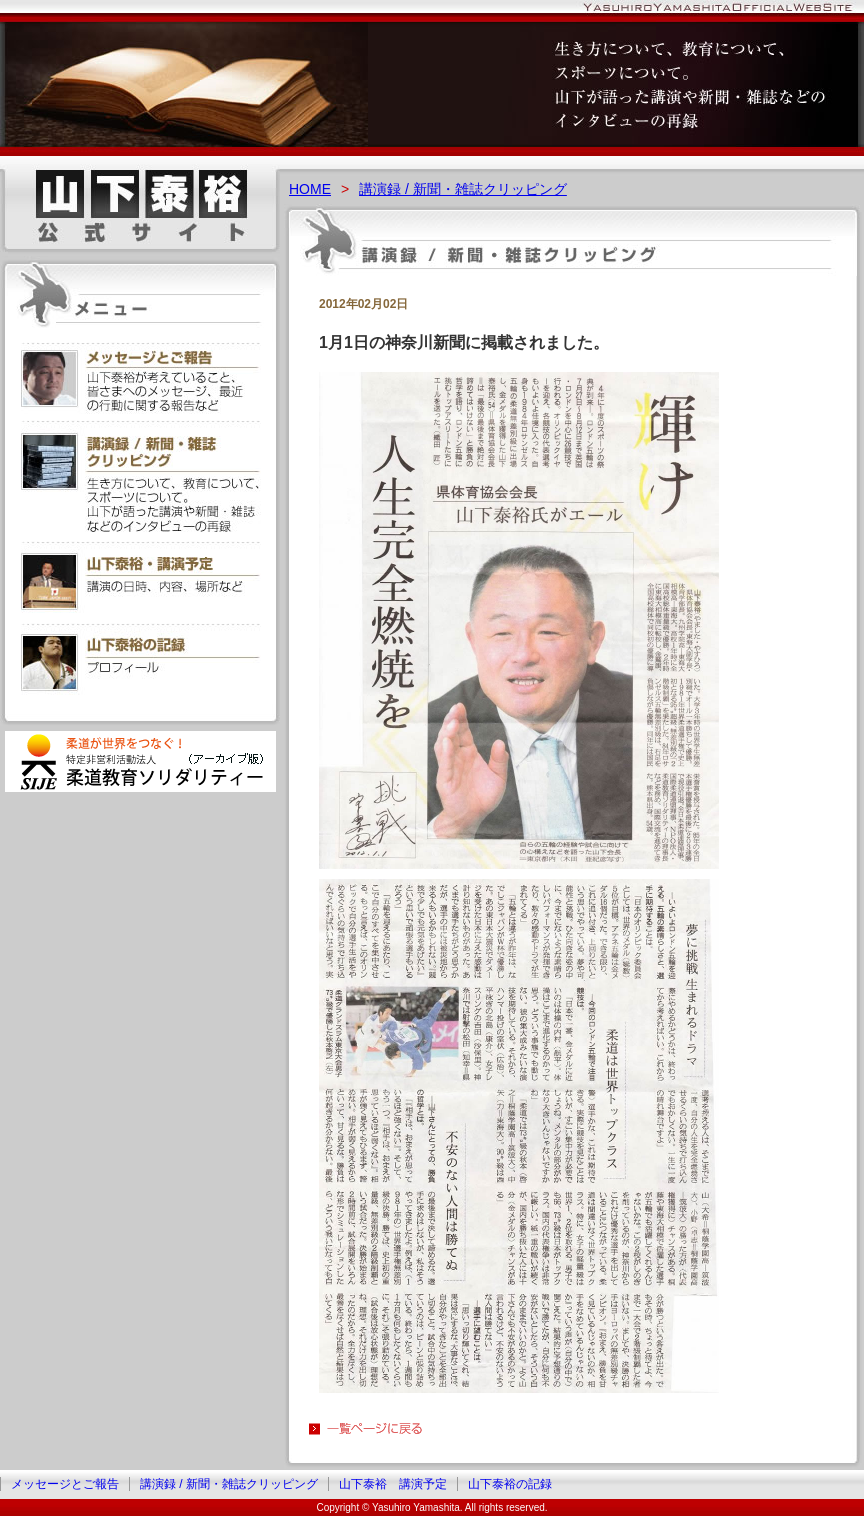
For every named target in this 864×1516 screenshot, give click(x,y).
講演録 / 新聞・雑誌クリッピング (463, 189)
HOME (310, 189)
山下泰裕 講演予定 (393, 1484)
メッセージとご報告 (65, 1484)
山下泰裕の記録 (510, 1484)
